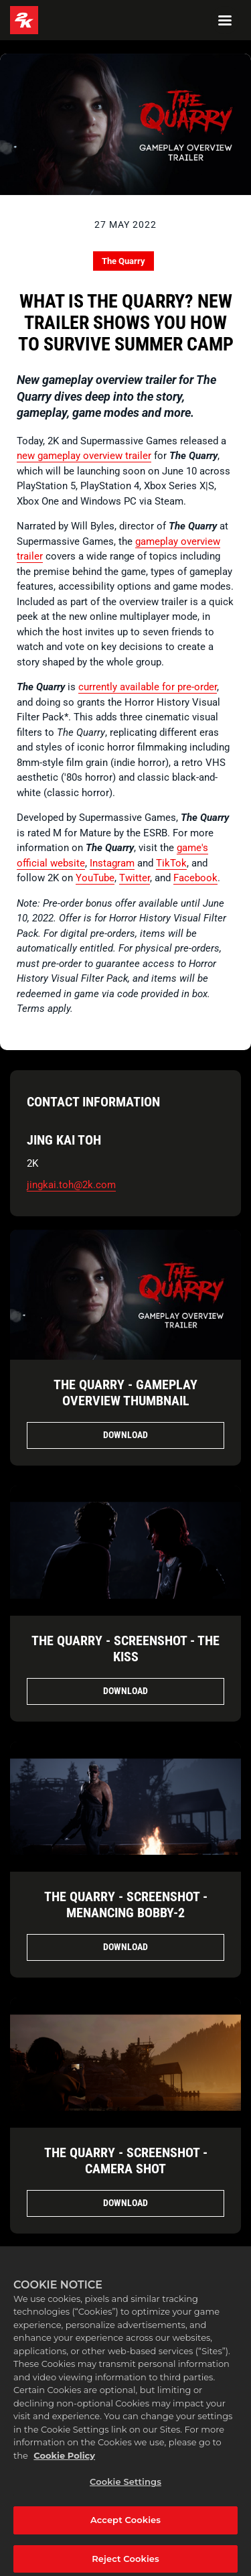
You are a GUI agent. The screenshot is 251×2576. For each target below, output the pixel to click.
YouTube (95, 878)
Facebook (195, 878)
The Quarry (123, 261)
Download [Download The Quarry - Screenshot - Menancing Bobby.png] (125, 1946)
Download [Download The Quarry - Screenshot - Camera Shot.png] (125, 2202)
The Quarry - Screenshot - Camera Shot (125, 2160)
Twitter (134, 878)
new (27, 456)
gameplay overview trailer (94, 456)
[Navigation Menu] (225, 20)
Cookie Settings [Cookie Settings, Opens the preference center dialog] (125, 2487)
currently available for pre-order (147, 687)
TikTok (171, 863)
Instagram (112, 863)
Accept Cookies (125, 2525)
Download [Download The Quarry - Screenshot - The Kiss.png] (125, 1690)
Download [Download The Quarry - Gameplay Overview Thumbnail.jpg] (125, 1434)
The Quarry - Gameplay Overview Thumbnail (125, 1392)
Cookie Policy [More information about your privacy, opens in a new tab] (64, 2460)
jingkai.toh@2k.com (71, 1185)
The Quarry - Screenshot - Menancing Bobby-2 (125, 1904)
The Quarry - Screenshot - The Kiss (125, 1648)
